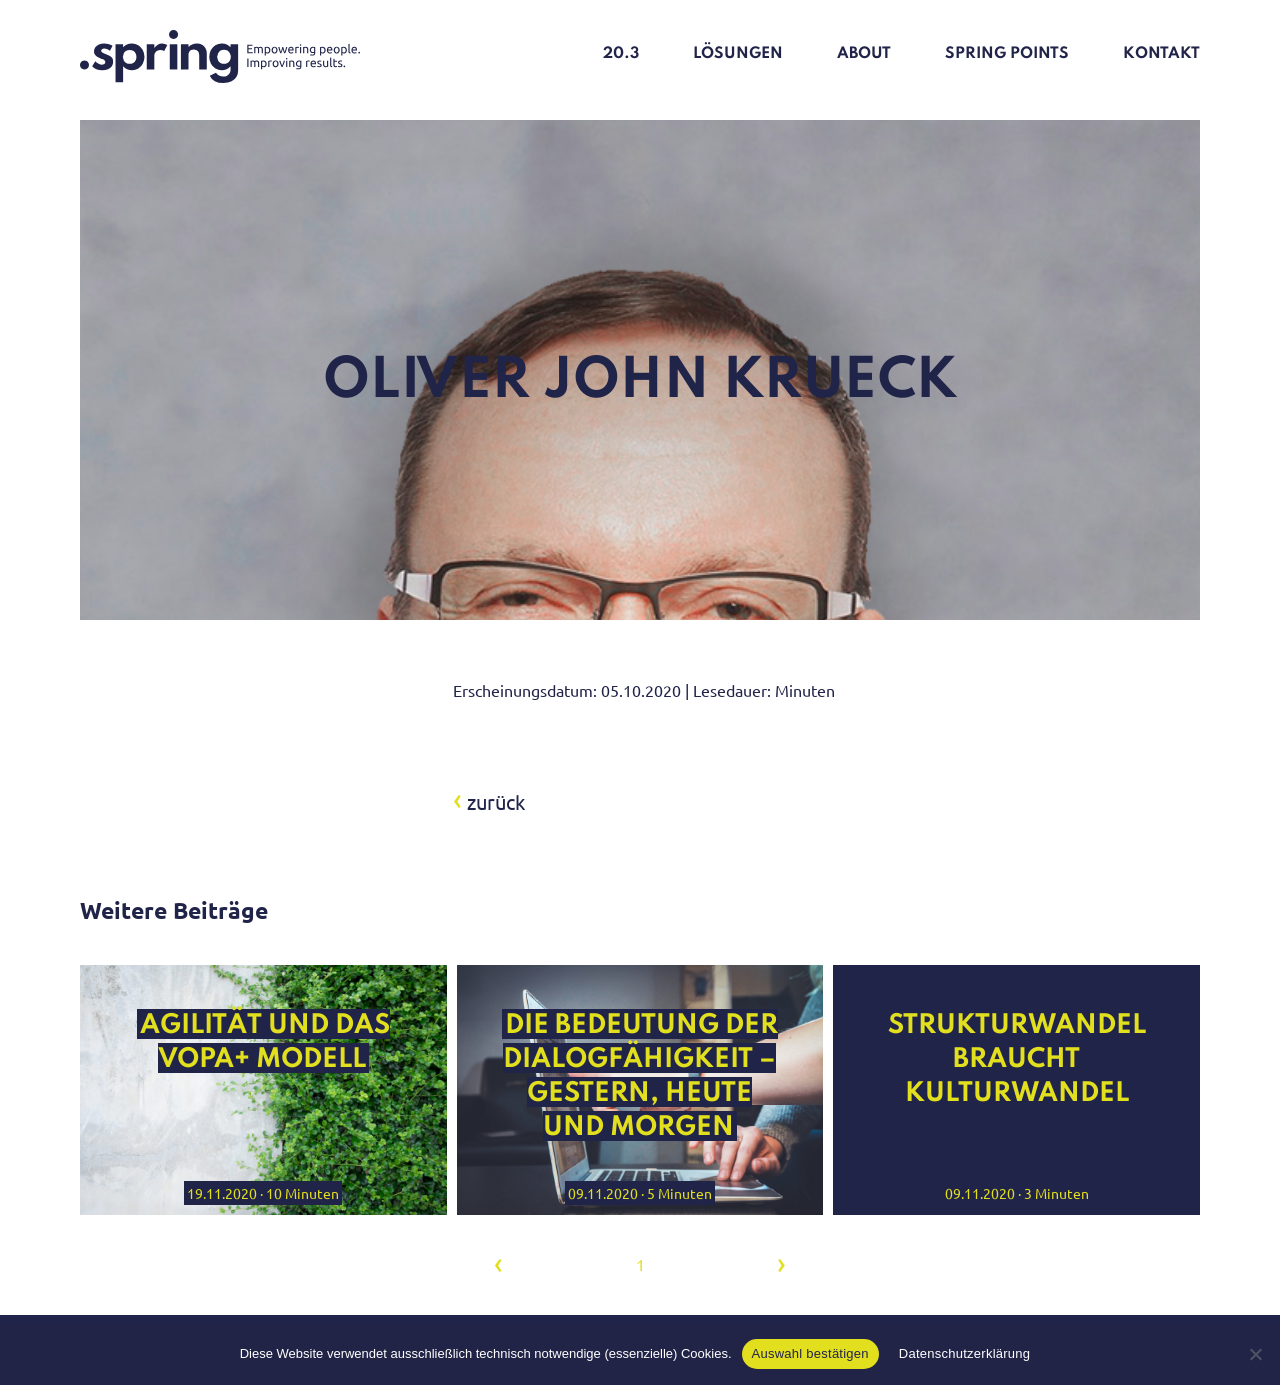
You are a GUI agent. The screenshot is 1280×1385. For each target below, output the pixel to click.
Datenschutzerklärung (964, 1353)
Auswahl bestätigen (810, 1353)
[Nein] (1255, 1354)
